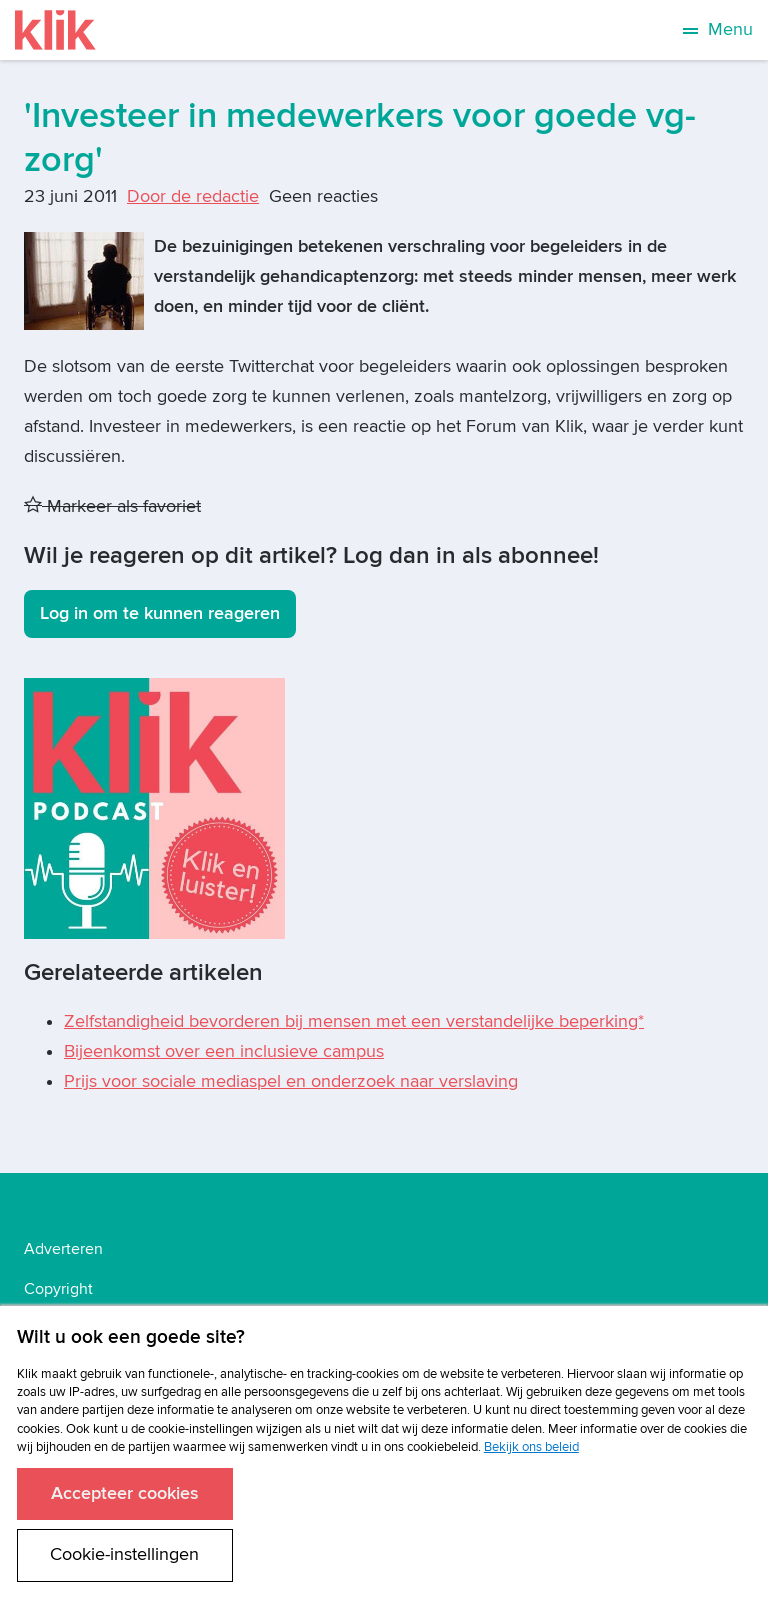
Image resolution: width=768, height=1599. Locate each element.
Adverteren (63, 1249)
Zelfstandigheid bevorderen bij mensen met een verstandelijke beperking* (354, 1021)
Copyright (58, 1289)
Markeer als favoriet (112, 506)
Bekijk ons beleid (531, 1447)
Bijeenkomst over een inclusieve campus (224, 1051)
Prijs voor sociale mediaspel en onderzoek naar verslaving (291, 1081)
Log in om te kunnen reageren (160, 613)
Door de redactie (193, 196)
